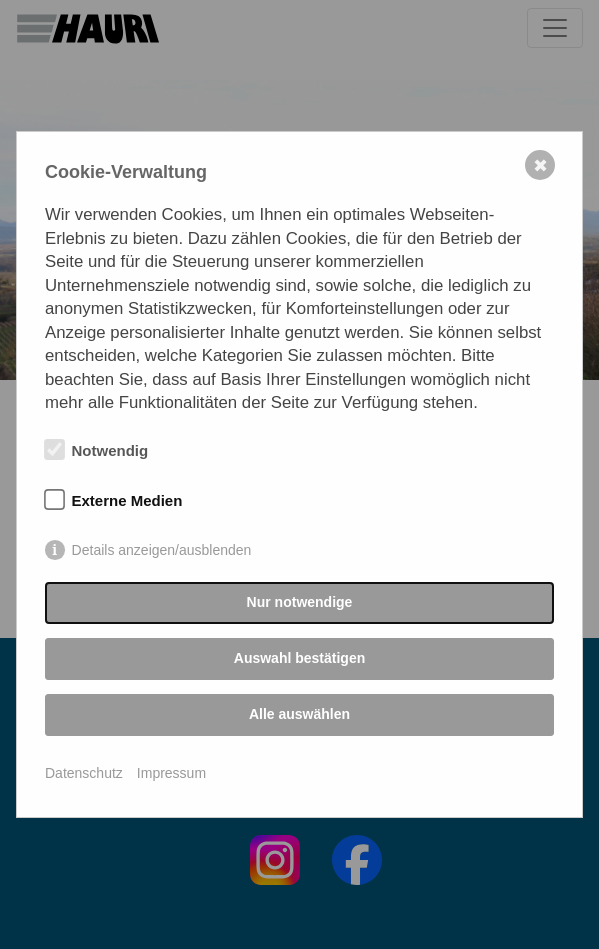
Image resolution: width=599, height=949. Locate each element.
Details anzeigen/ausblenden (162, 550)
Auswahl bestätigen (299, 658)
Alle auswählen (299, 714)
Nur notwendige (300, 602)
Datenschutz (84, 773)
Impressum (171, 773)
